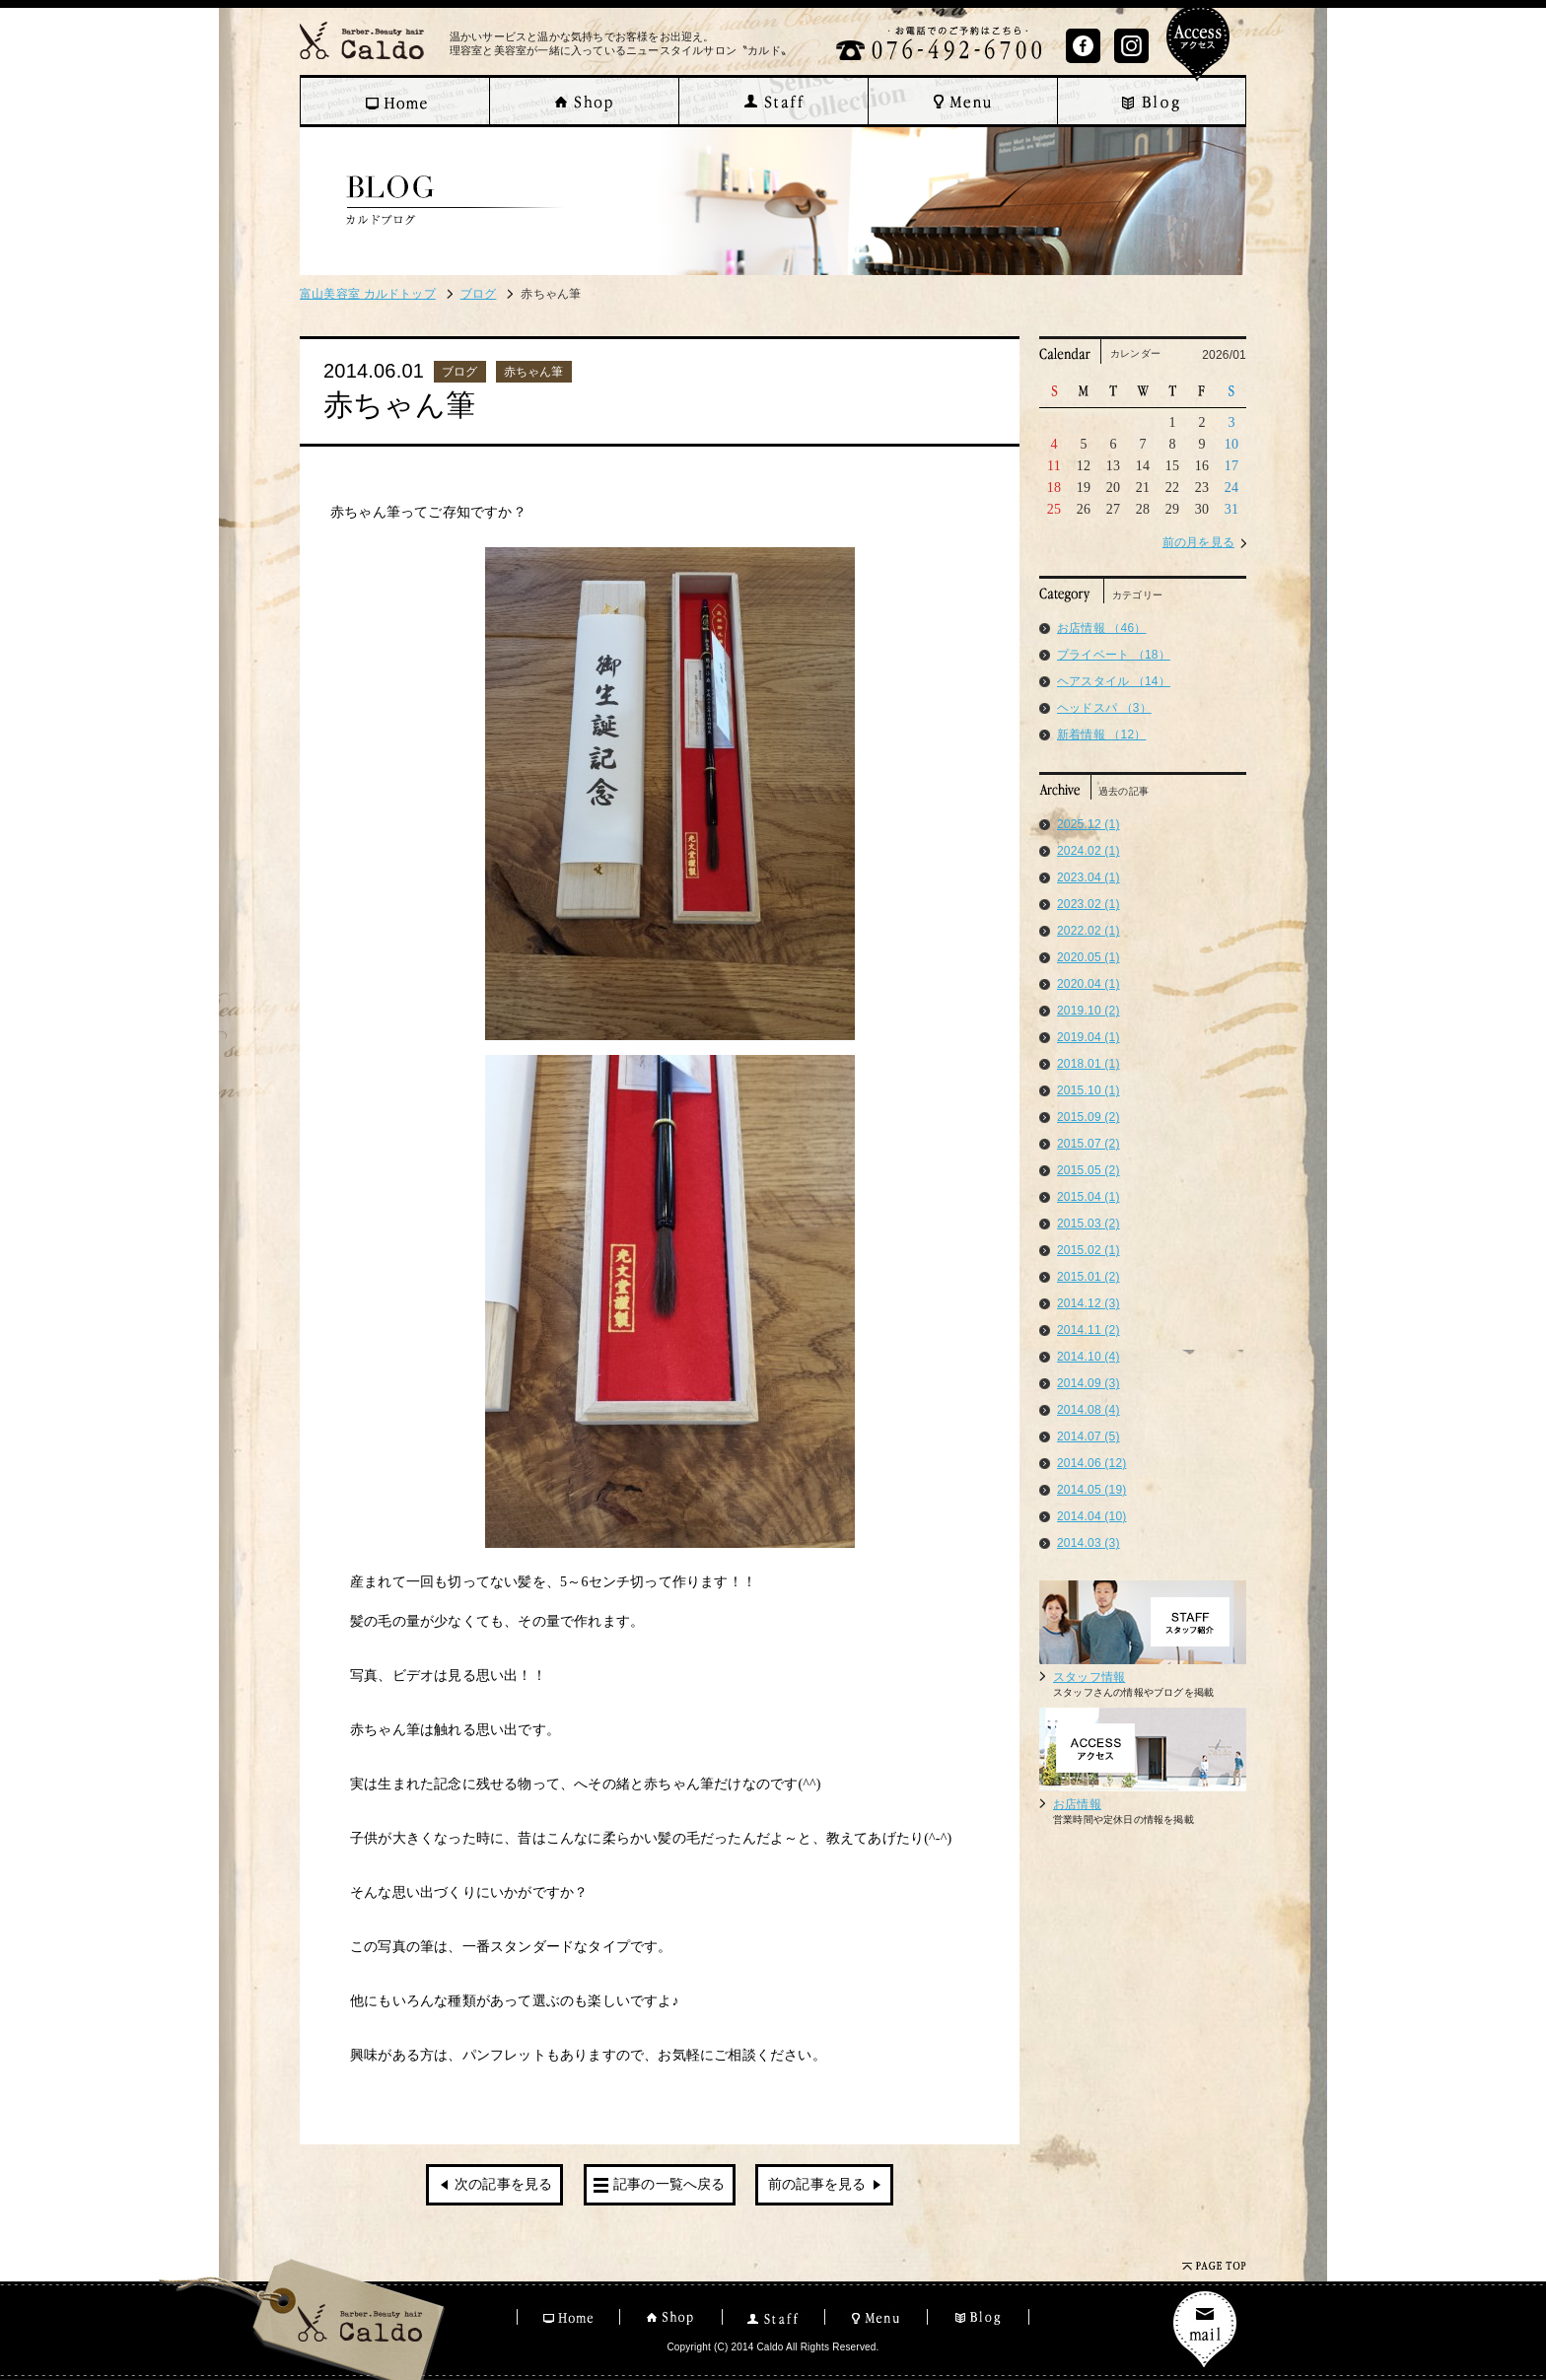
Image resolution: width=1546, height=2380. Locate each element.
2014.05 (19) (1091, 1490)
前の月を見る (1198, 542)
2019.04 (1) (1088, 1037)
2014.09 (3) (1088, 1383)
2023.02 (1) (1088, 904)
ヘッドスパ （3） (1104, 708)
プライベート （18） (1113, 655)
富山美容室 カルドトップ (368, 294)
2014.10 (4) (1088, 1357)
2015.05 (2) (1088, 1170)
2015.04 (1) (1088, 1197)
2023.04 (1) (1088, 877)
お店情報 (1077, 1804)
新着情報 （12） (1101, 734)
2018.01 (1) (1088, 1064)
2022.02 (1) (1088, 931)
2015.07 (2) (1088, 1144)
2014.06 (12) (1091, 1463)
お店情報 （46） (1101, 628)
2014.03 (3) (1088, 1543)
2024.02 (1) (1088, 851)
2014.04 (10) (1091, 1516)
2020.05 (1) (1088, 957)
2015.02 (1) (1088, 1250)
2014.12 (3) (1088, 1303)
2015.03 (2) (1088, 1223)
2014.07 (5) (1088, 1436)
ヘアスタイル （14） (1113, 681)
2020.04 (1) (1088, 984)
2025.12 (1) (1088, 824)
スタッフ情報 (1089, 1677)
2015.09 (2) (1088, 1117)
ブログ (478, 294)
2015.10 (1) (1088, 1090)
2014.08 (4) (1088, 1410)
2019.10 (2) (1088, 1010)
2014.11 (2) (1088, 1330)
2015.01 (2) (1088, 1277)
